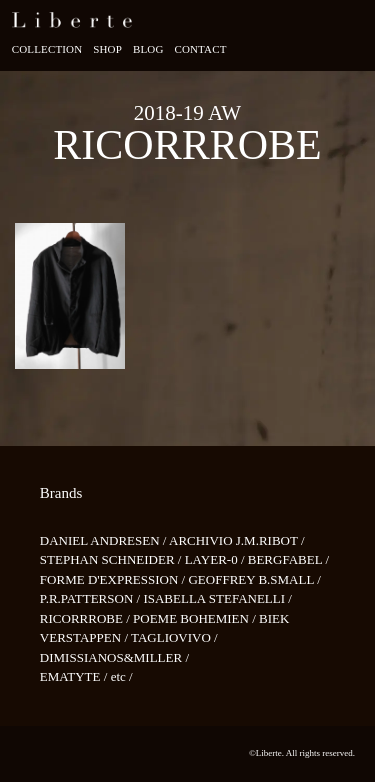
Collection (47, 49)
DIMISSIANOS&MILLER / (114, 657)
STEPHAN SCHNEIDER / (112, 559)
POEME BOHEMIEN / (196, 618)
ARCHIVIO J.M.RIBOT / (237, 540)
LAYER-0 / (216, 559)
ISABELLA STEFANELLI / (217, 598)
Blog (148, 49)
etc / (122, 676)
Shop (107, 49)
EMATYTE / (75, 676)
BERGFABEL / (288, 559)
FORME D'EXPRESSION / (114, 579)
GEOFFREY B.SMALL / (254, 579)
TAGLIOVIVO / (174, 637)
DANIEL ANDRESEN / (104, 540)
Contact (200, 49)
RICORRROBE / (86, 618)
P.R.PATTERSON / (92, 598)
